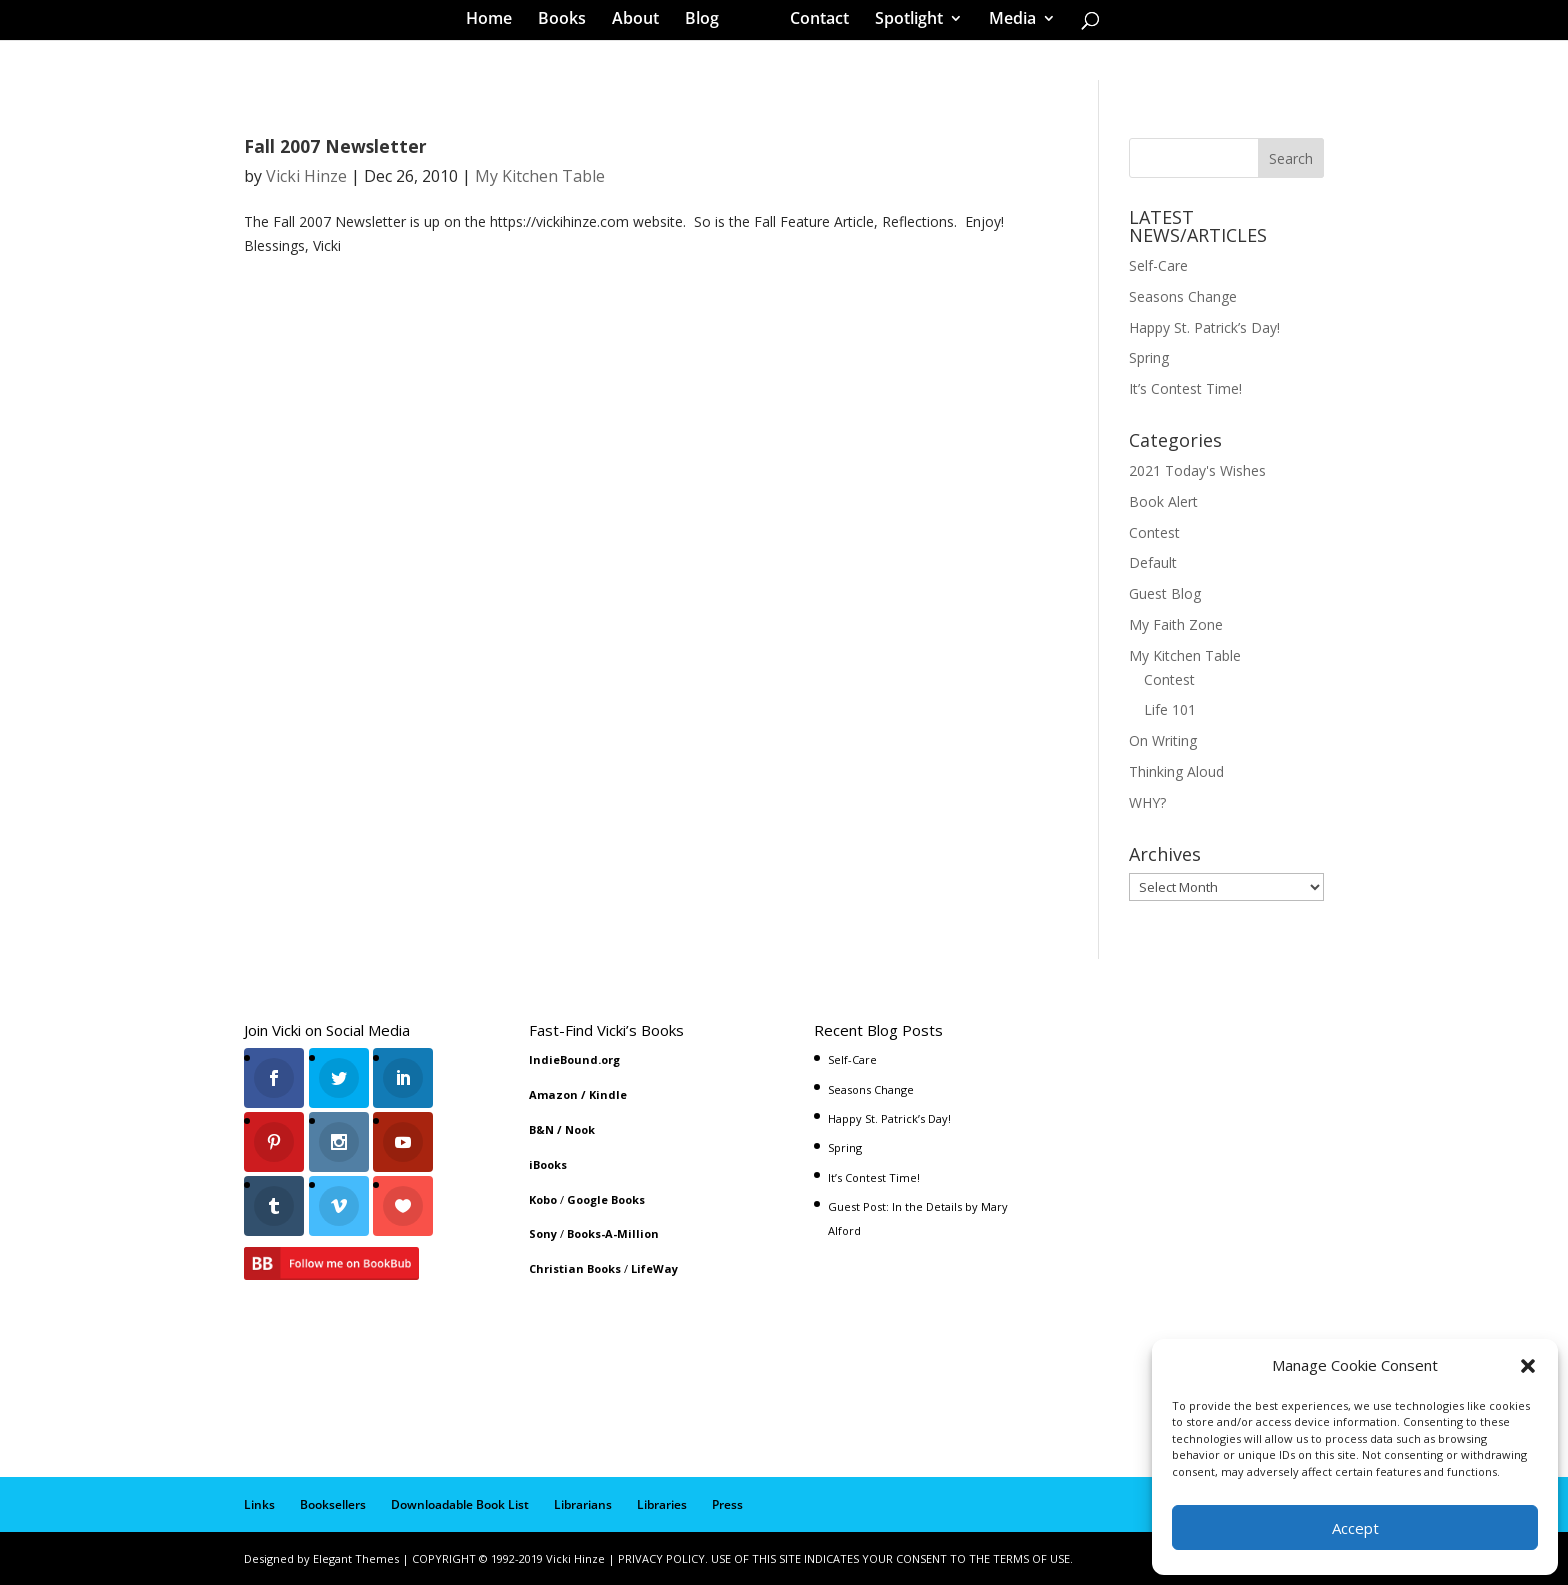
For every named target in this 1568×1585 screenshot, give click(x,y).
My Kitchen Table (540, 176)
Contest (1154, 532)
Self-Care (1158, 265)
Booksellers (333, 1504)
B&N (541, 1129)
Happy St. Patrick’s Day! (1204, 327)
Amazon (553, 1094)
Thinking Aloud (1176, 771)
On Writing (1163, 740)
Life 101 (1170, 709)
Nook (580, 1129)
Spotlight (902, 24)
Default (1153, 562)
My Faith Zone (1176, 624)
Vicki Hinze (306, 176)
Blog (709, 24)
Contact (812, 24)
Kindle (608, 1094)
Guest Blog (1165, 593)
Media (1005, 24)
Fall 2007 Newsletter (335, 146)
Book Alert (1163, 501)
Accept (1355, 1528)
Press (727, 1504)
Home (496, 24)
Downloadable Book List (460, 1504)
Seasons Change (1183, 296)
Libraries (662, 1504)
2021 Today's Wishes (1197, 470)
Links (259, 1504)
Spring (1149, 357)
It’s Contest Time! (1185, 388)
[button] (1528, 1366)
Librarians (583, 1504)
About (642, 24)
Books (569, 24)
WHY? (1147, 802)
